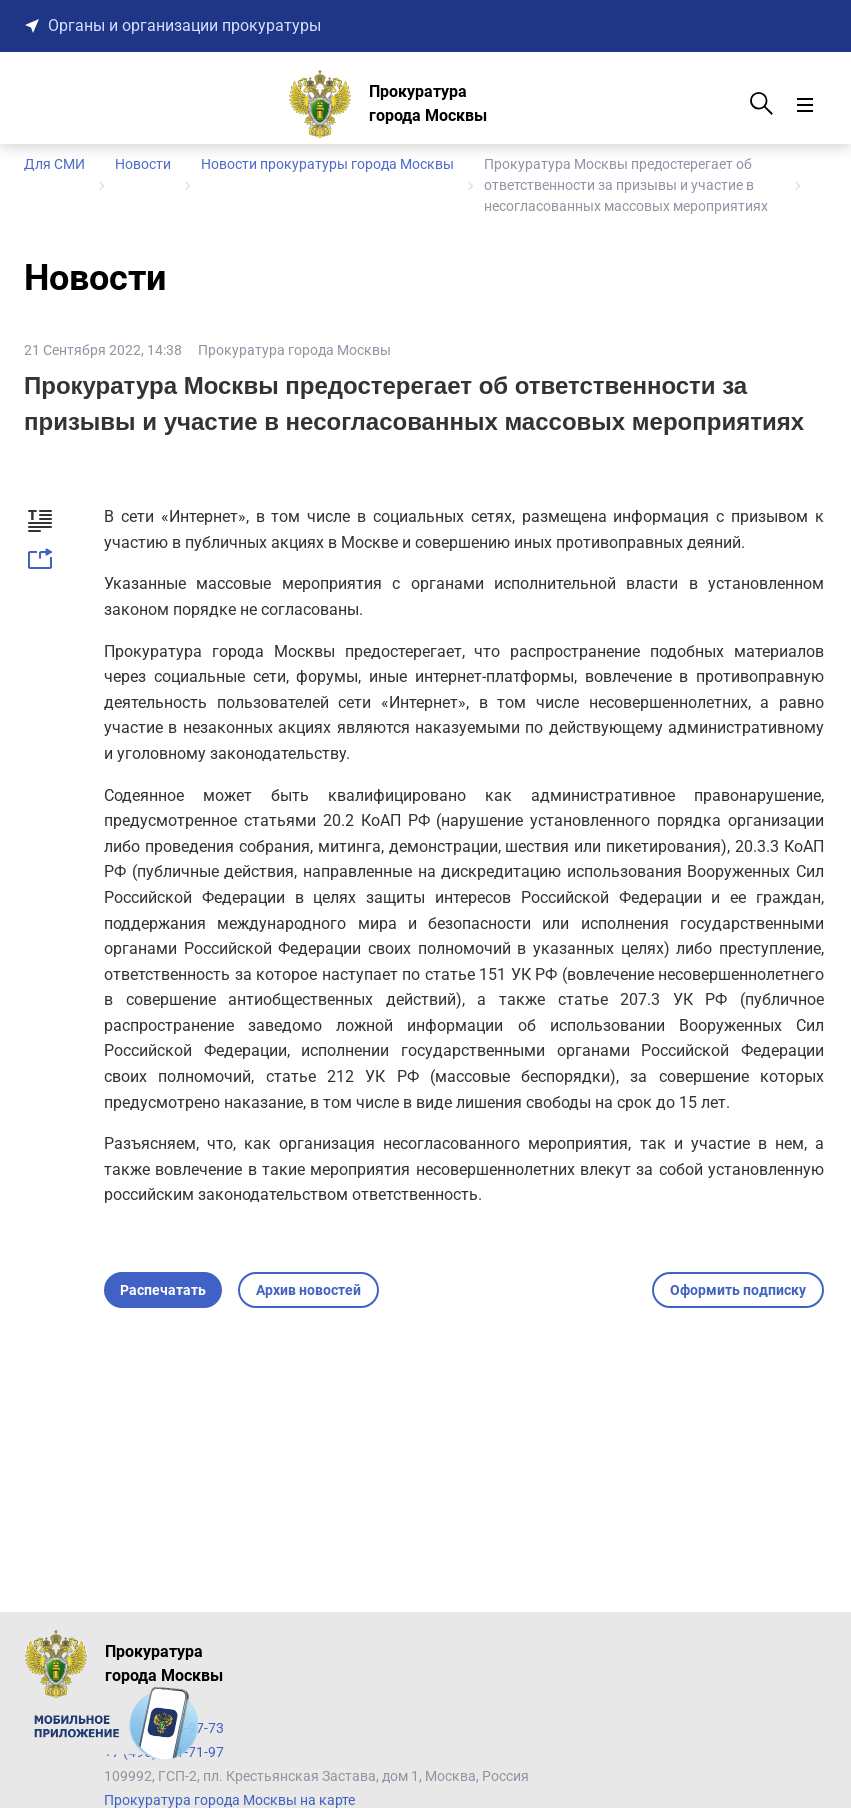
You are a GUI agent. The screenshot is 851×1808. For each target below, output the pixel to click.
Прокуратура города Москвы (294, 350)
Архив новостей (308, 1290)
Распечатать (163, 1290)
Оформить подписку (738, 1290)
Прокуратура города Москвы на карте (229, 1800)
